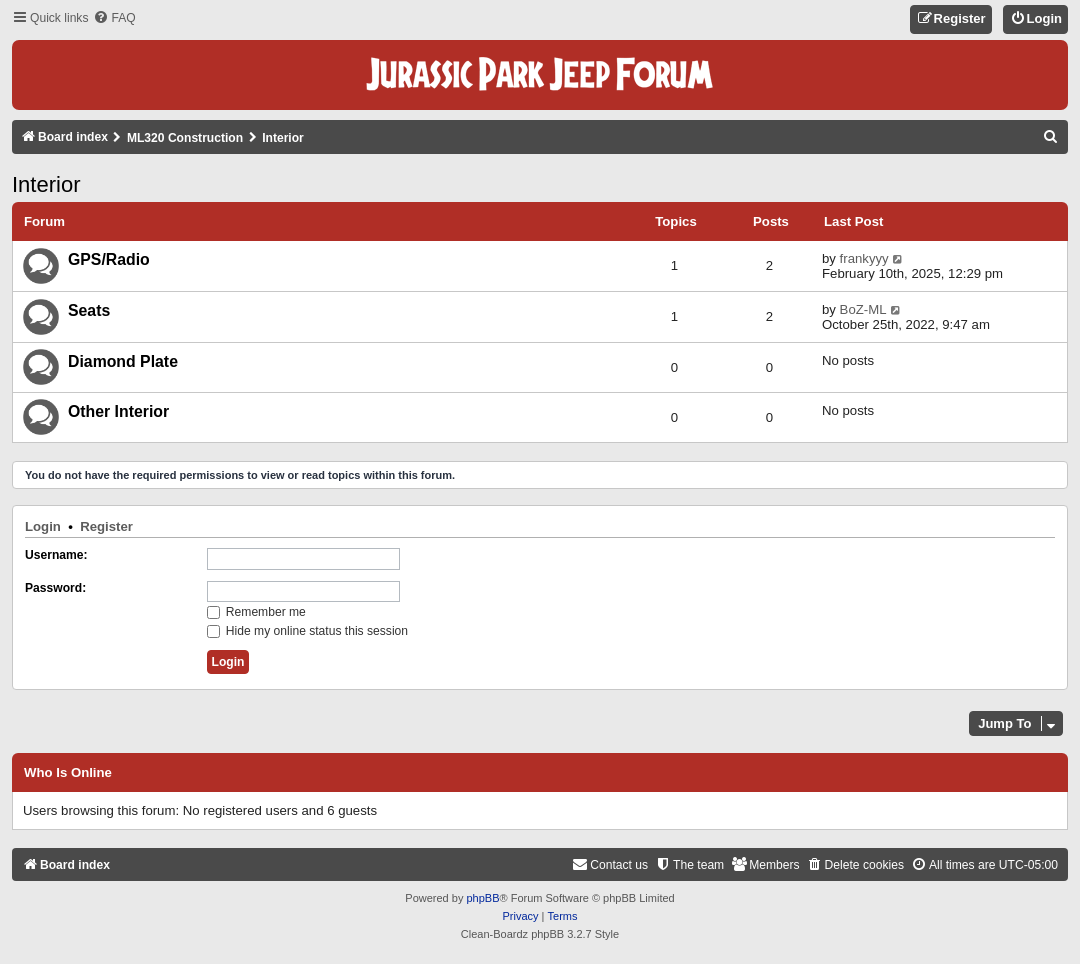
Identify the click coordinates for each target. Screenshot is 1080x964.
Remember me (256, 612)
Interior (46, 184)
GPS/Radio (109, 259)
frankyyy (864, 258)
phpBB (482, 898)
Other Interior (118, 411)
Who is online (68, 773)
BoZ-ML (863, 309)
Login (43, 526)
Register (106, 526)
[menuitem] (114, 18)
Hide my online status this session (308, 631)
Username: (56, 555)
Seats (89, 310)
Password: (55, 588)
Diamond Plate (123, 361)
